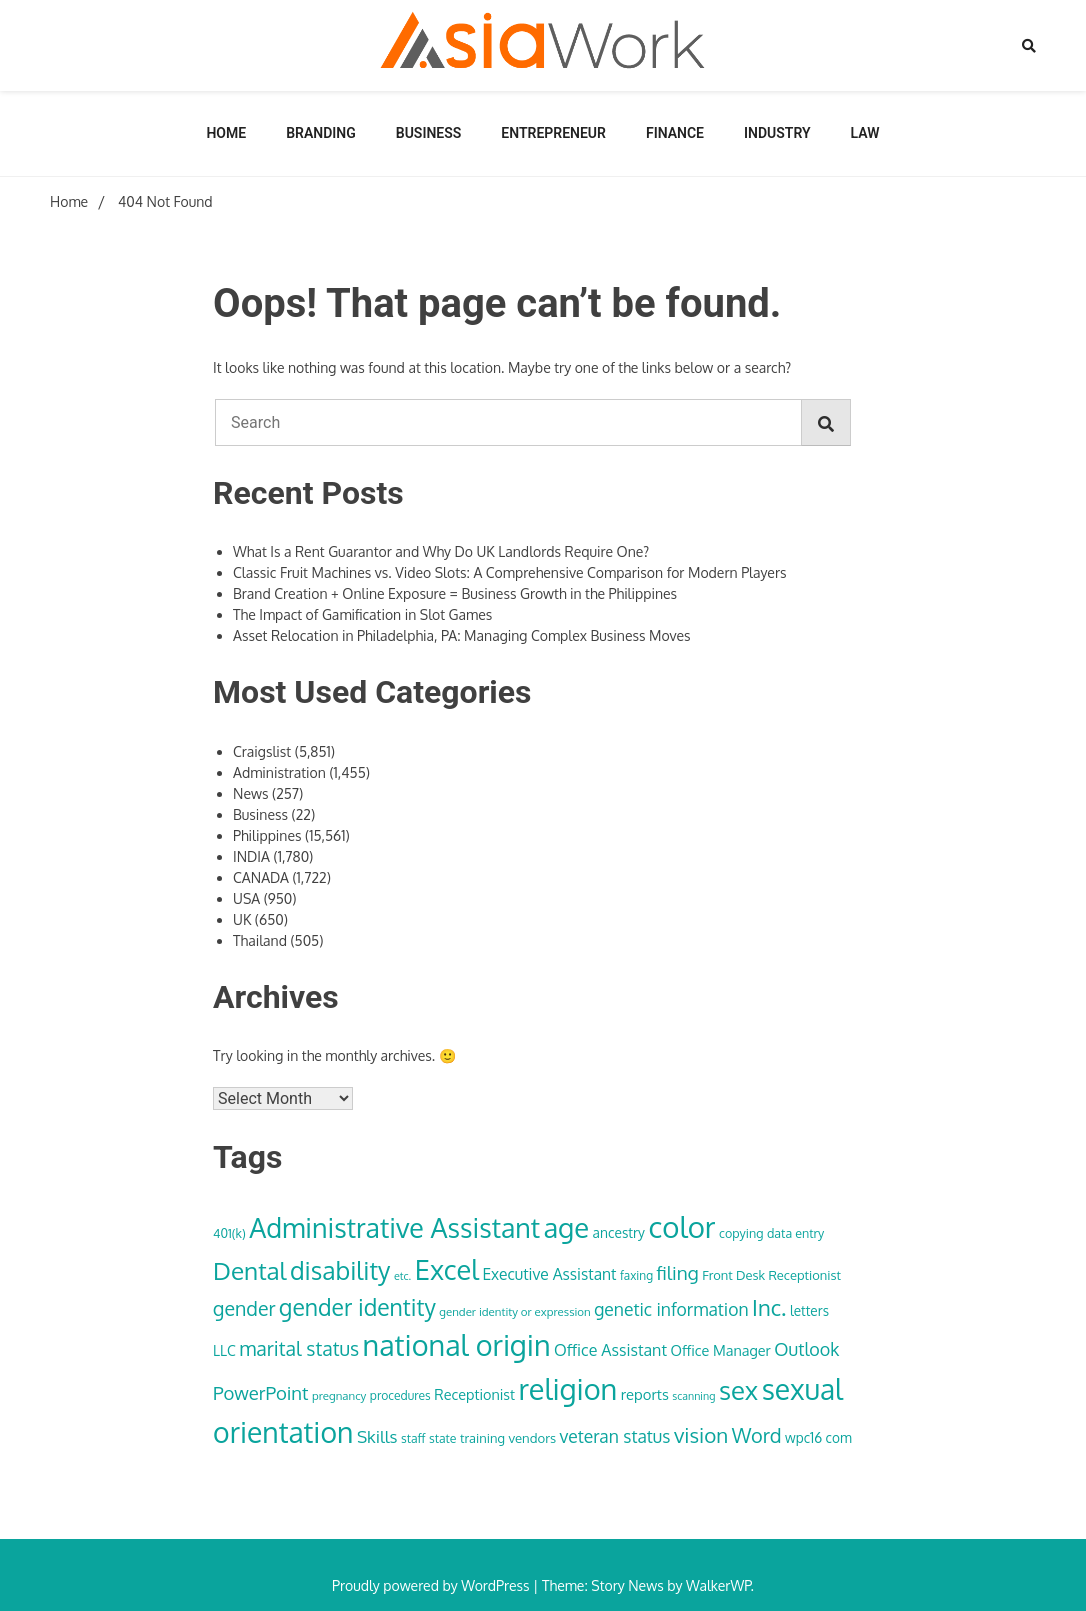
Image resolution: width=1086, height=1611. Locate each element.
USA (246, 898)
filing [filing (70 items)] (678, 1272)
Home (226, 133)
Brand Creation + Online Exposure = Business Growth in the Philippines (455, 593)
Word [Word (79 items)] (757, 1435)
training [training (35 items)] (482, 1438)
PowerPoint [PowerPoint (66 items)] (260, 1392)
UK (242, 919)
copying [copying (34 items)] (741, 1233)
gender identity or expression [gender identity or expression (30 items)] (514, 1311)
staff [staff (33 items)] (413, 1438)
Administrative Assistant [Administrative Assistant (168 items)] (394, 1227)
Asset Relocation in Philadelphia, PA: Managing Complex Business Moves (462, 635)
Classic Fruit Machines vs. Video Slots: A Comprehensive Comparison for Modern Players (509, 572)
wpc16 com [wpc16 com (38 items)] (818, 1437)
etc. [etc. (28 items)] (402, 1276)
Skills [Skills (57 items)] (377, 1436)
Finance (675, 133)
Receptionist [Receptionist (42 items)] (474, 1394)
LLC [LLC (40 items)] (224, 1350)
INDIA (251, 856)
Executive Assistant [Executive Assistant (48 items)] (549, 1274)
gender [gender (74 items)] (244, 1308)
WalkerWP (718, 1585)
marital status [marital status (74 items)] (299, 1348)
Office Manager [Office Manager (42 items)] (720, 1350)
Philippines (267, 835)
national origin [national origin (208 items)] (457, 1345)
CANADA (261, 877)
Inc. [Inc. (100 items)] (769, 1307)
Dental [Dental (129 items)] (249, 1270)
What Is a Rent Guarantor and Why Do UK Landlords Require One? (441, 551)
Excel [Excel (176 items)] (447, 1269)
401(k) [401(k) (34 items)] (229, 1233)
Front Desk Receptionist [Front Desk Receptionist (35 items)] (771, 1275)
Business (429, 133)
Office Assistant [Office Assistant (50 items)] (610, 1350)
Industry (777, 133)
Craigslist (262, 751)
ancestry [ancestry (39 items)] (619, 1232)
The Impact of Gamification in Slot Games (362, 614)
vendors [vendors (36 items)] (532, 1437)
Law (865, 133)
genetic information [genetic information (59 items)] (671, 1309)
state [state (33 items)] (442, 1438)
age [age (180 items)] (566, 1227)
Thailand (260, 940)
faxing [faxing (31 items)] (636, 1275)
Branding (321, 133)
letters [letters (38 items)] (809, 1310)
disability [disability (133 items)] (340, 1270)
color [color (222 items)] (681, 1226)
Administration (279, 772)
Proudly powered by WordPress (432, 1585)
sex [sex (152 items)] (738, 1390)
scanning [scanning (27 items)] (693, 1396)
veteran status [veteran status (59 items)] (615, 1436)
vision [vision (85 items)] (701, 1435)
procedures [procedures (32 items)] (400, 1395)
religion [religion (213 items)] (568, 1388)
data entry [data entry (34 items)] (795, 1233)
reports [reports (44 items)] (645, 1394)
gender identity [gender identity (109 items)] (357, 1306)
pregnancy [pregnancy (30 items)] (339, 1395)
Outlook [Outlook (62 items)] (806, 1349)
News (250, 793)
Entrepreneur (553, 133)
